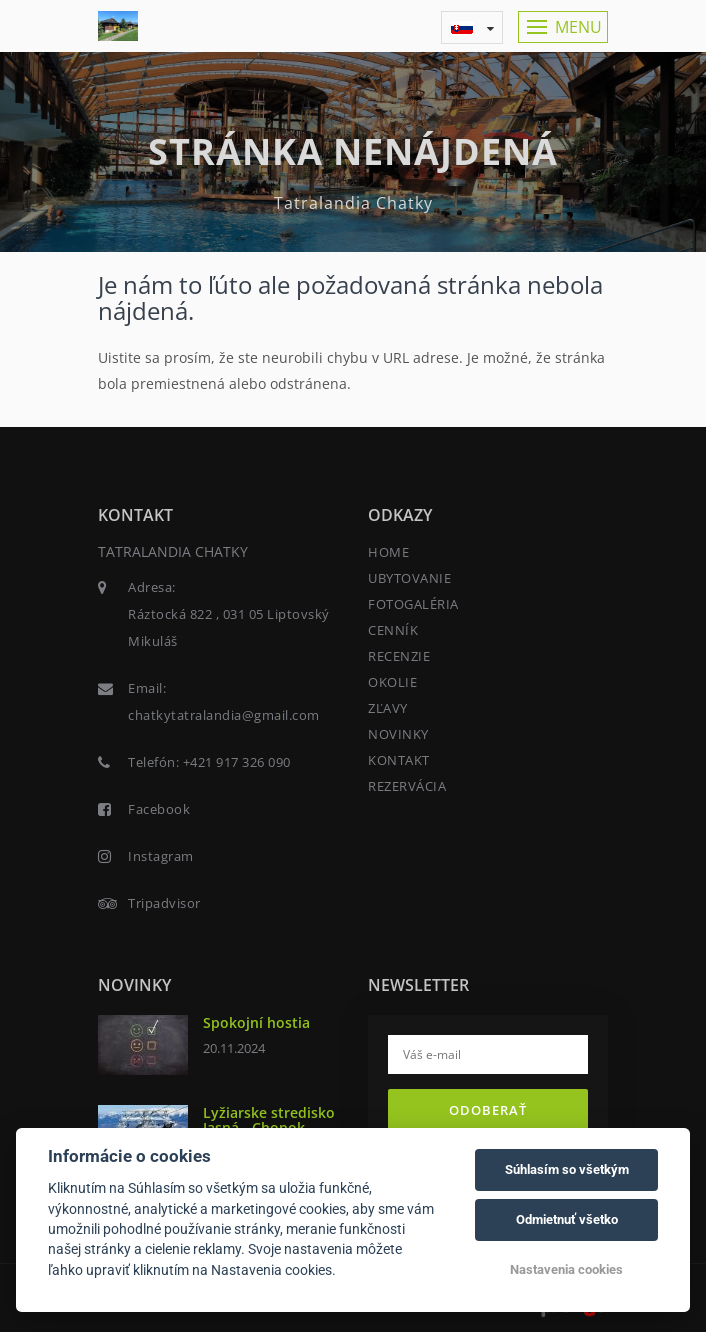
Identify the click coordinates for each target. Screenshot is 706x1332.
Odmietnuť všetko (567, 1219)
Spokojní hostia (256, 1022)
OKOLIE (392, 682)
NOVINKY (398, 734)
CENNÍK (393, 630)
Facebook (159, 809)
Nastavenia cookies (566, 1269)
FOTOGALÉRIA (413, 604)
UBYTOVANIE (409, 578)
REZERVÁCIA (407, 786)
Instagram (161, 856)
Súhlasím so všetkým (567, 1169)
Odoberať (488, 1110)
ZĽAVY (388, 708)
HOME (388, 552)
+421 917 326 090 (237, 762)
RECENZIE (399, 656)
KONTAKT (399, 760)
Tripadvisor (164, 903)
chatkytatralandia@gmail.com (224, 715)
